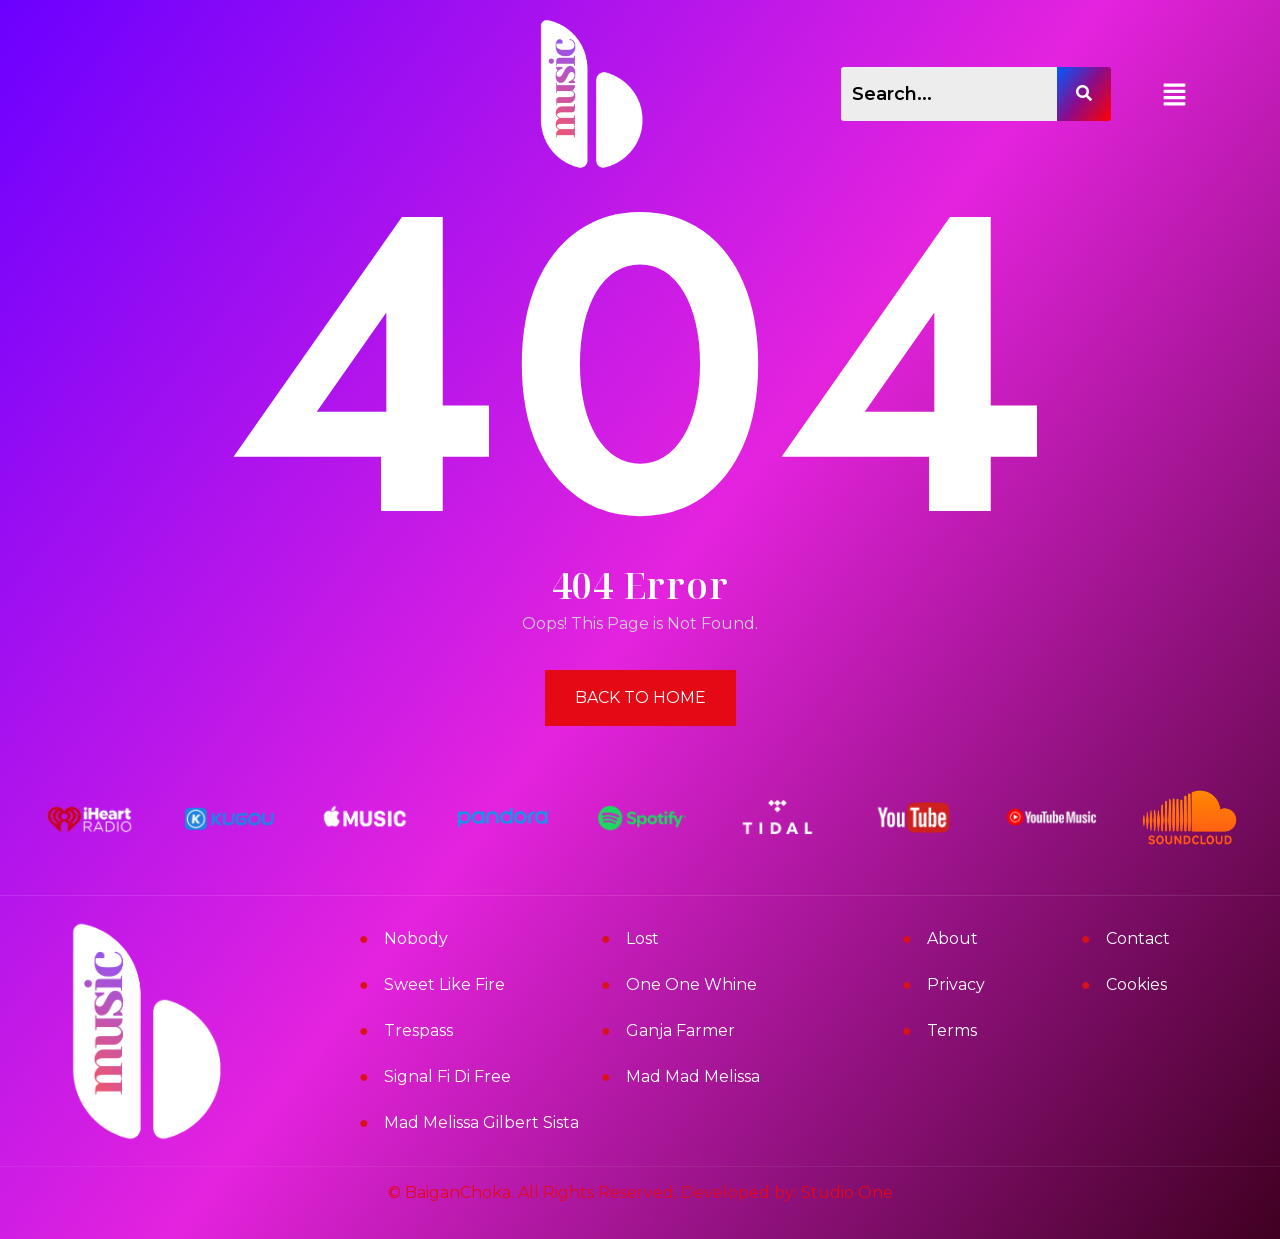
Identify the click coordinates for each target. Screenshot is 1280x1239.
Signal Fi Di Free (447, 1076)
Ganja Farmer (680, 1030)
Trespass (418, 1030)
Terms (952, 1030)
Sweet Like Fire (444, 984)
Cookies (1136, 984)
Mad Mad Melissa (693, 1076)
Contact (1138, 938)
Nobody (416, 938)
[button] (1175, 94)
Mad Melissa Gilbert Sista (481, 1122)
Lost (642, 938)
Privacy (956, 984)
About (952, 938)
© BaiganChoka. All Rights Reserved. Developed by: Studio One (640, 1192)
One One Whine (691, 984)
